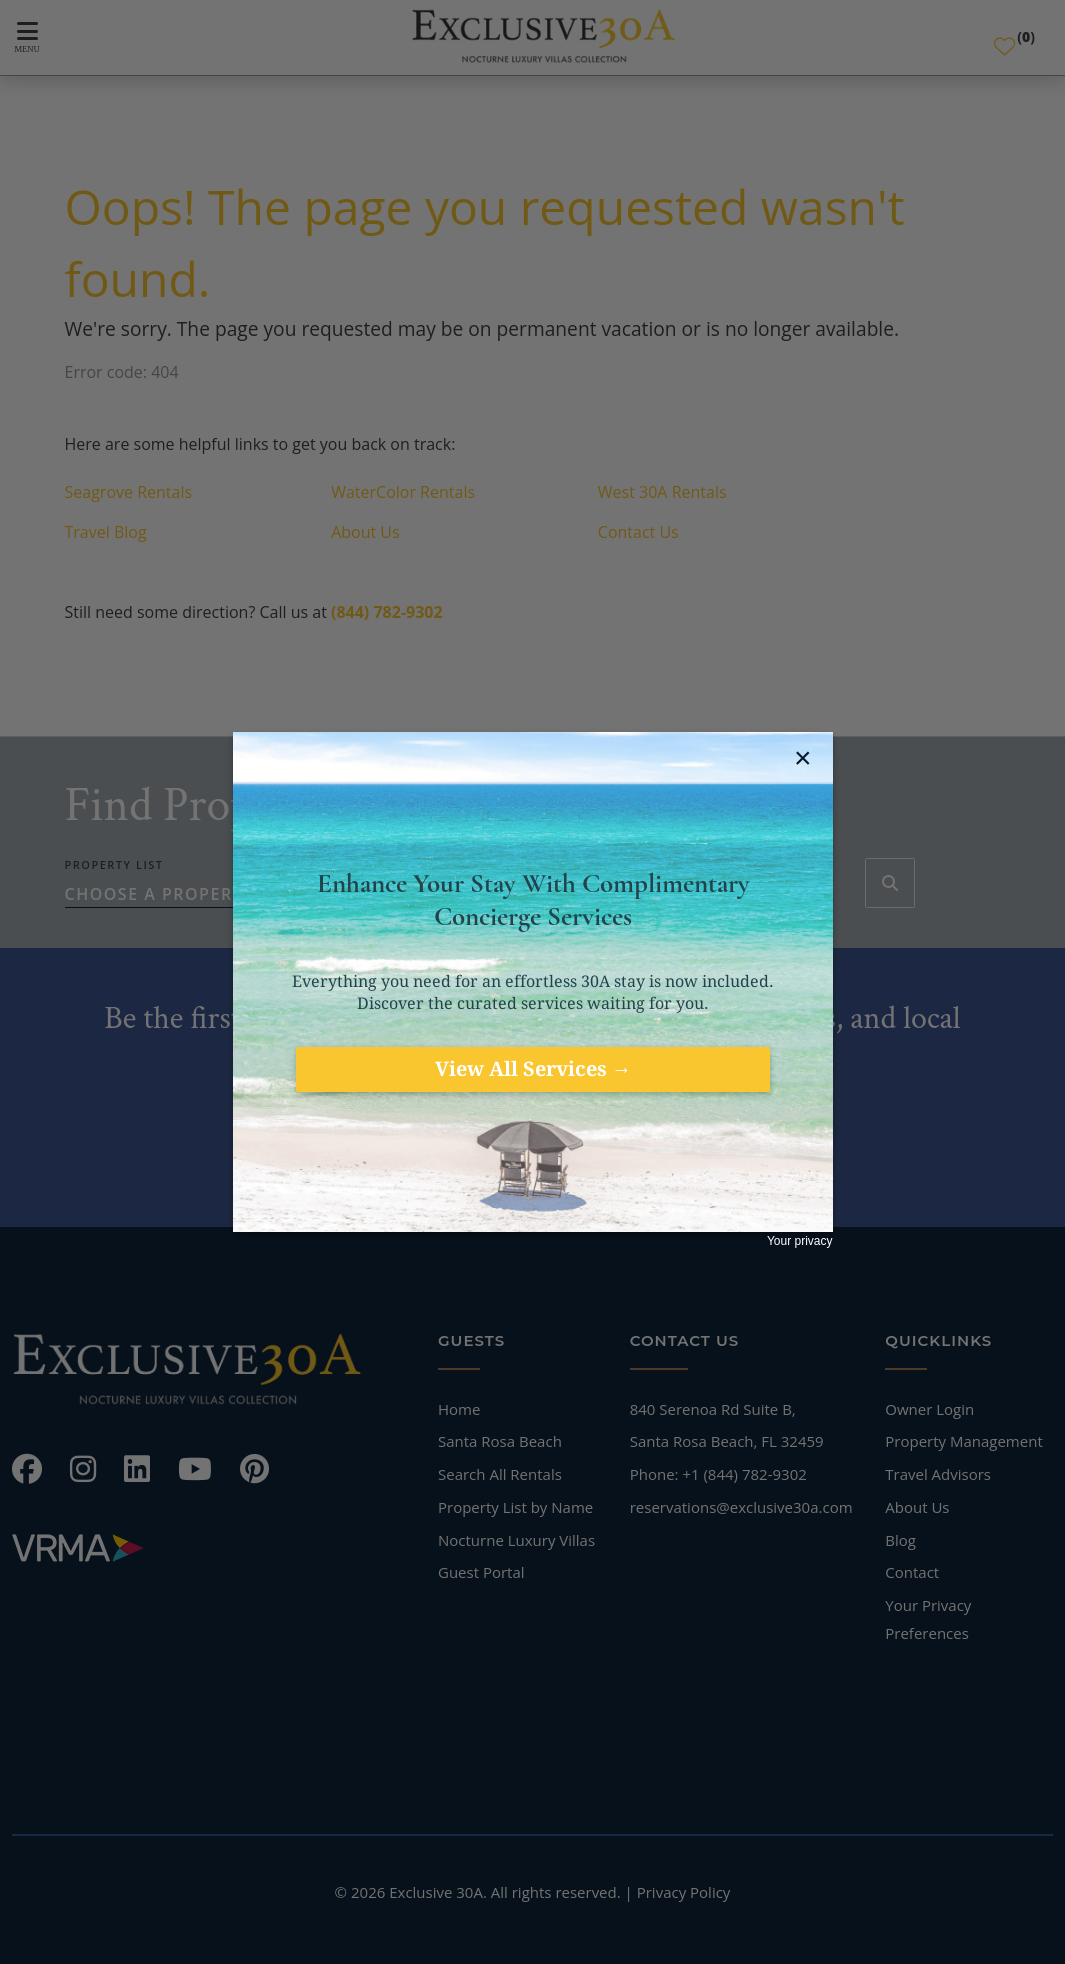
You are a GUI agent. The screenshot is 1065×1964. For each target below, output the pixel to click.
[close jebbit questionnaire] (805, 758)
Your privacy (800, 1241)
